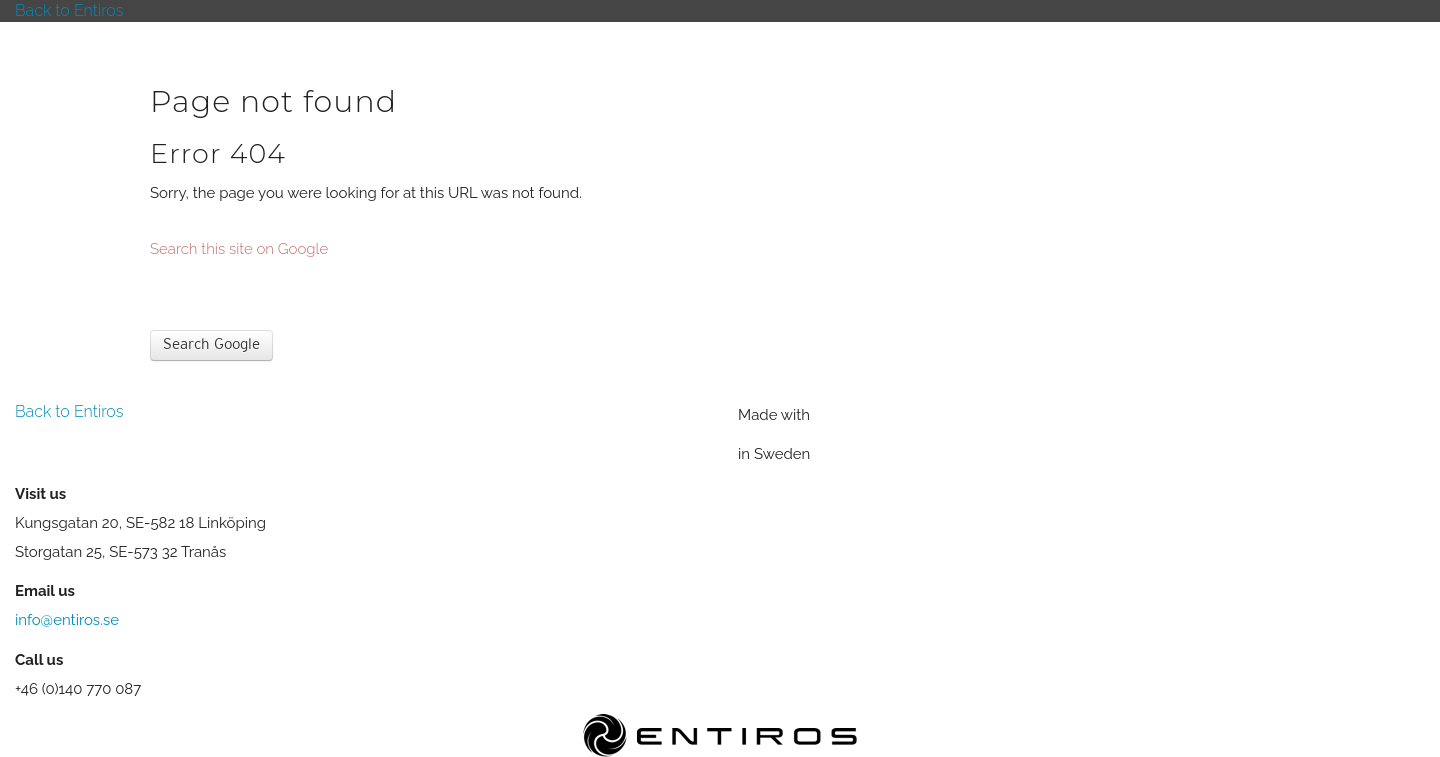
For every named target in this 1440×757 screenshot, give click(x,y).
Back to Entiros (69, 10)
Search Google (211, 345)
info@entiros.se (67, 620)
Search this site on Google (239, 249)
